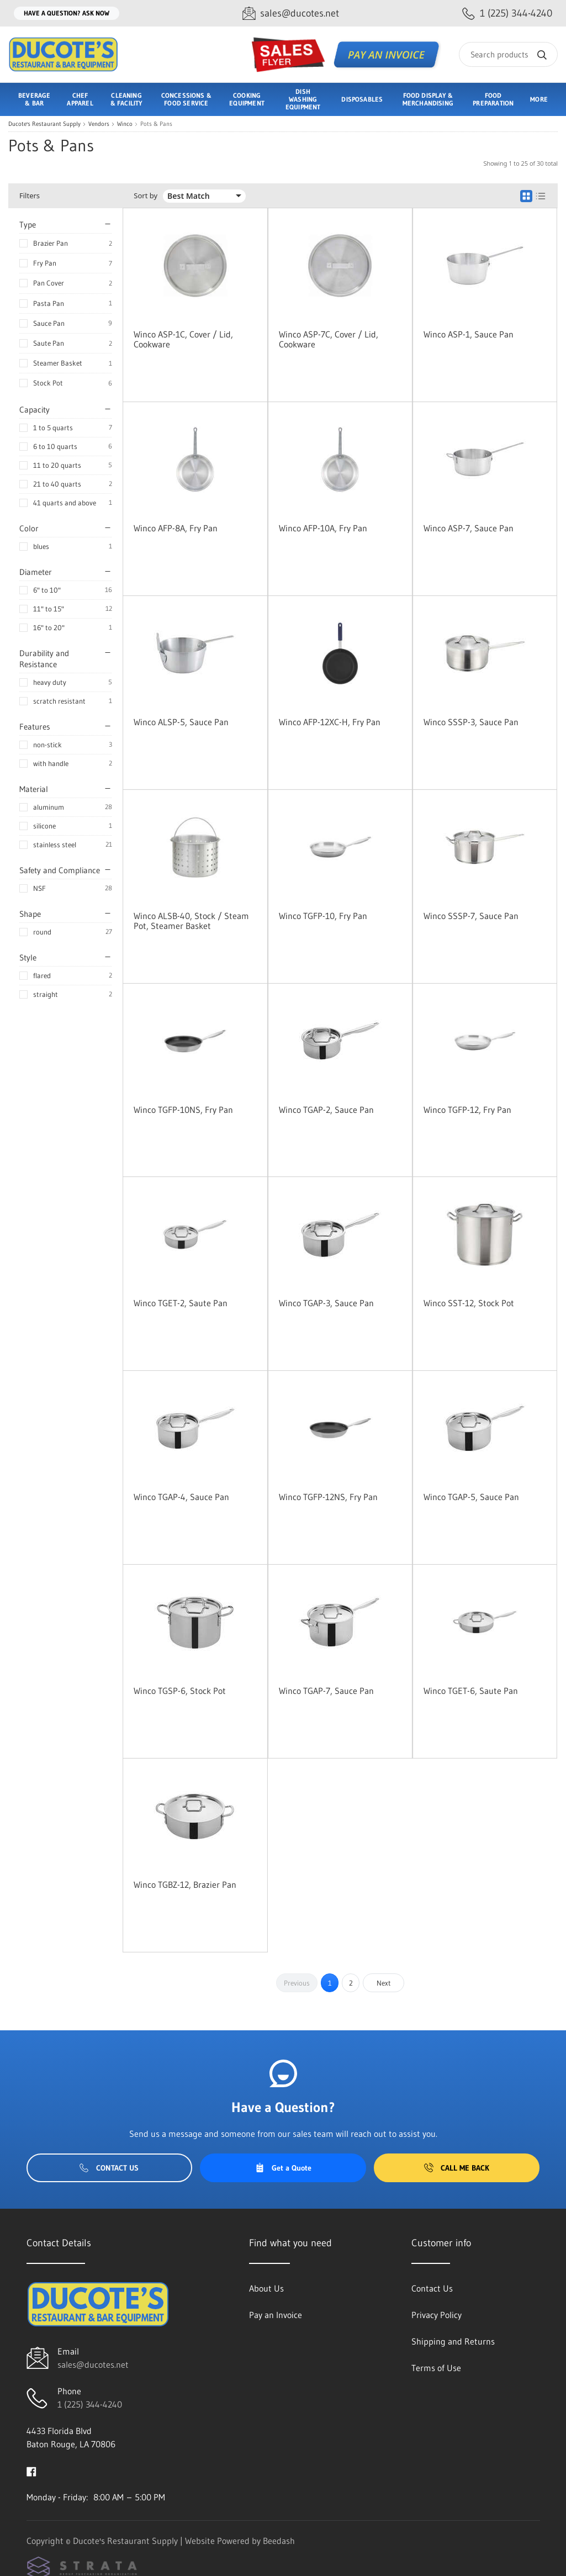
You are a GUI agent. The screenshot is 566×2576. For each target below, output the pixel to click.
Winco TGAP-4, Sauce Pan (181, 1497)
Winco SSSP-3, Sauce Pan (471, 722)
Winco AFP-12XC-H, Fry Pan (329, 722)
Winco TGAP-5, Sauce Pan (471, 1497)
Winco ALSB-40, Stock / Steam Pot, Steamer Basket (191, 921)
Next (384, 1982)
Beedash (279, 2540)
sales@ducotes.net (93, 2364)
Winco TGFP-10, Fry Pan (323, 916)
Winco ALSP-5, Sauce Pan (181, 722)
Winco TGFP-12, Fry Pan (467, 1110)
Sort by (145, 196)
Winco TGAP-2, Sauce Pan (326, 1110)
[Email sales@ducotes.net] (290, 13)
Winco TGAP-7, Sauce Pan (326, 1691)
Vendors (98, 124)
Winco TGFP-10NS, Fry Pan (183, 1110)
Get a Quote (283, 2168)
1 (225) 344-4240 (89, 2404)
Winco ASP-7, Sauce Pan (469, 528)
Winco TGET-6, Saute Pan (471, 1691)
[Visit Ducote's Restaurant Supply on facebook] (31, 2470)
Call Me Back (456, 2168)
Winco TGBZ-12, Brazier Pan (185, 1884)
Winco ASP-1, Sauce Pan (469, 334)
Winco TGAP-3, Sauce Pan (326, 1303)
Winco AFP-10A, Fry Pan (323, 528)
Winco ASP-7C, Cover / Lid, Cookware (328, 339)
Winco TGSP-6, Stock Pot (180, 1691)
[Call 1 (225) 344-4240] (507, 13)
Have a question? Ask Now (66, 13)
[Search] (508, 54)
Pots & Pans (156, 124)
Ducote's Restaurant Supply (44, 124)
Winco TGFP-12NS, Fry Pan (328, 1497)
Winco (125, 124)
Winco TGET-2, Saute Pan (181, 1303)
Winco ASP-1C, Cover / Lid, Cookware (183, 339)
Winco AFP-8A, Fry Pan (176, 528)
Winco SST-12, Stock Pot (469, 1303)
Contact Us (109, 2168)
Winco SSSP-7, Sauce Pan (471, 916)
